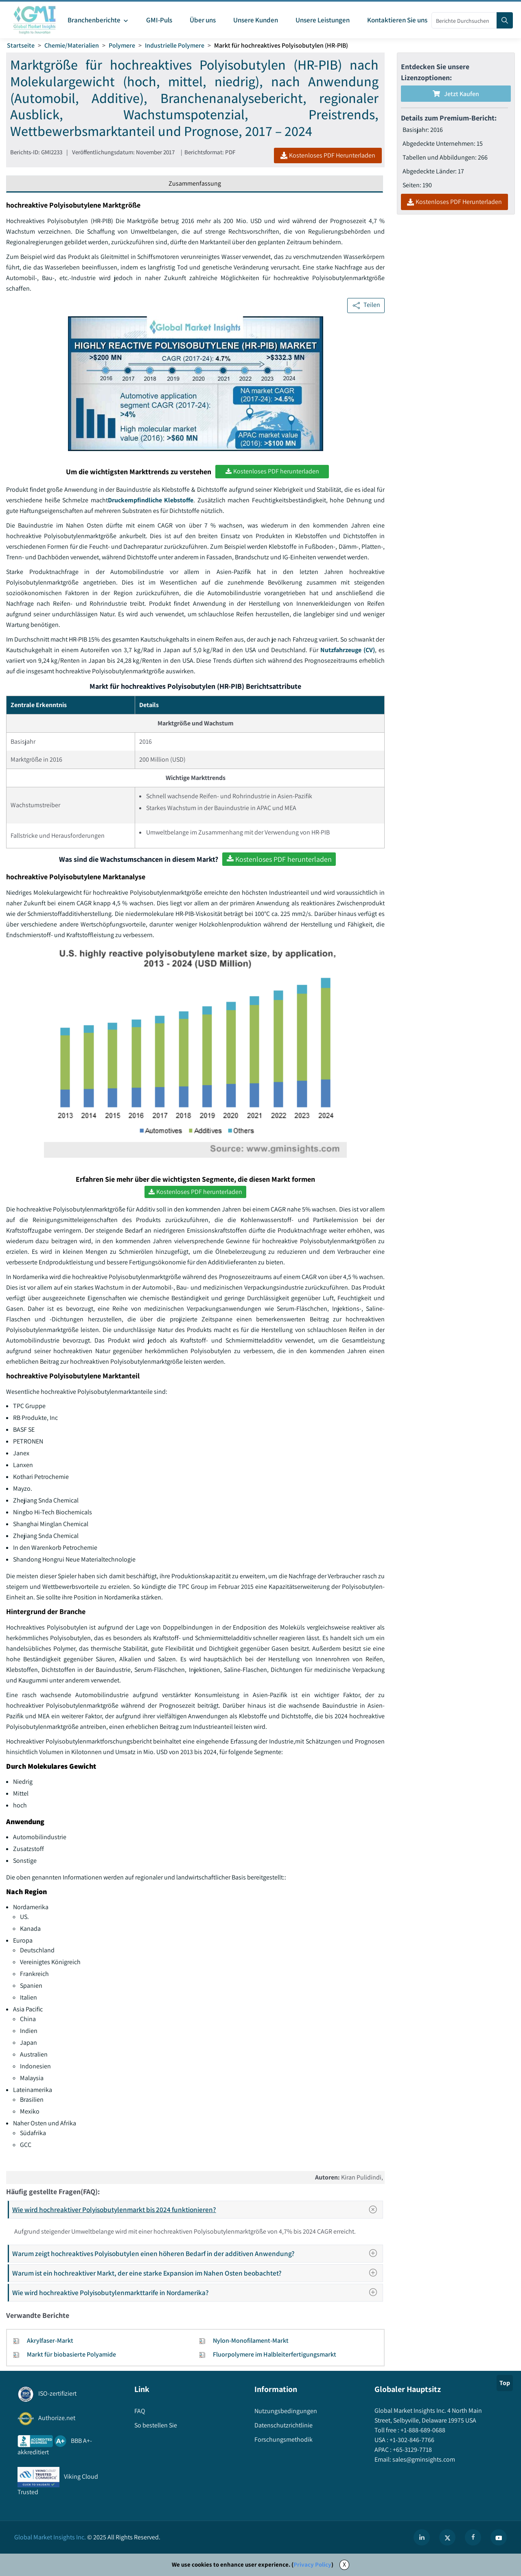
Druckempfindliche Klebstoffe (151, 500)
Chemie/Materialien (71, 45)
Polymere (122, 45)
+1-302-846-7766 (411, 2440)
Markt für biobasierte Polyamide (71, 2354)
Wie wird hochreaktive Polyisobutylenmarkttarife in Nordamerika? (197, 2292)
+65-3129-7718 (412, 2449)
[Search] (505, 20)
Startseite (21, 45)
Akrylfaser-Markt (50, 2340)
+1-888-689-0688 (422, 2430)
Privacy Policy (312, 2564)
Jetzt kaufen (456, 94)
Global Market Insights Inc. (50, 2537)
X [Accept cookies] (344, 2564)
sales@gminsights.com (423, 2459)
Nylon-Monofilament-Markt (251, 2340)
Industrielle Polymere (174, 45)
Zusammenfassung (195, 183)
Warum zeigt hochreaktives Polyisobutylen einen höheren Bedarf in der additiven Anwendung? (197, 2253)
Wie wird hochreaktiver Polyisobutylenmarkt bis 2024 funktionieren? (197, 2210)
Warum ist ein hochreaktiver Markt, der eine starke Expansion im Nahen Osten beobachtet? (197, 2273)
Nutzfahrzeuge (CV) (347, 650)
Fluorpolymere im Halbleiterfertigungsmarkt (274, 2354)
